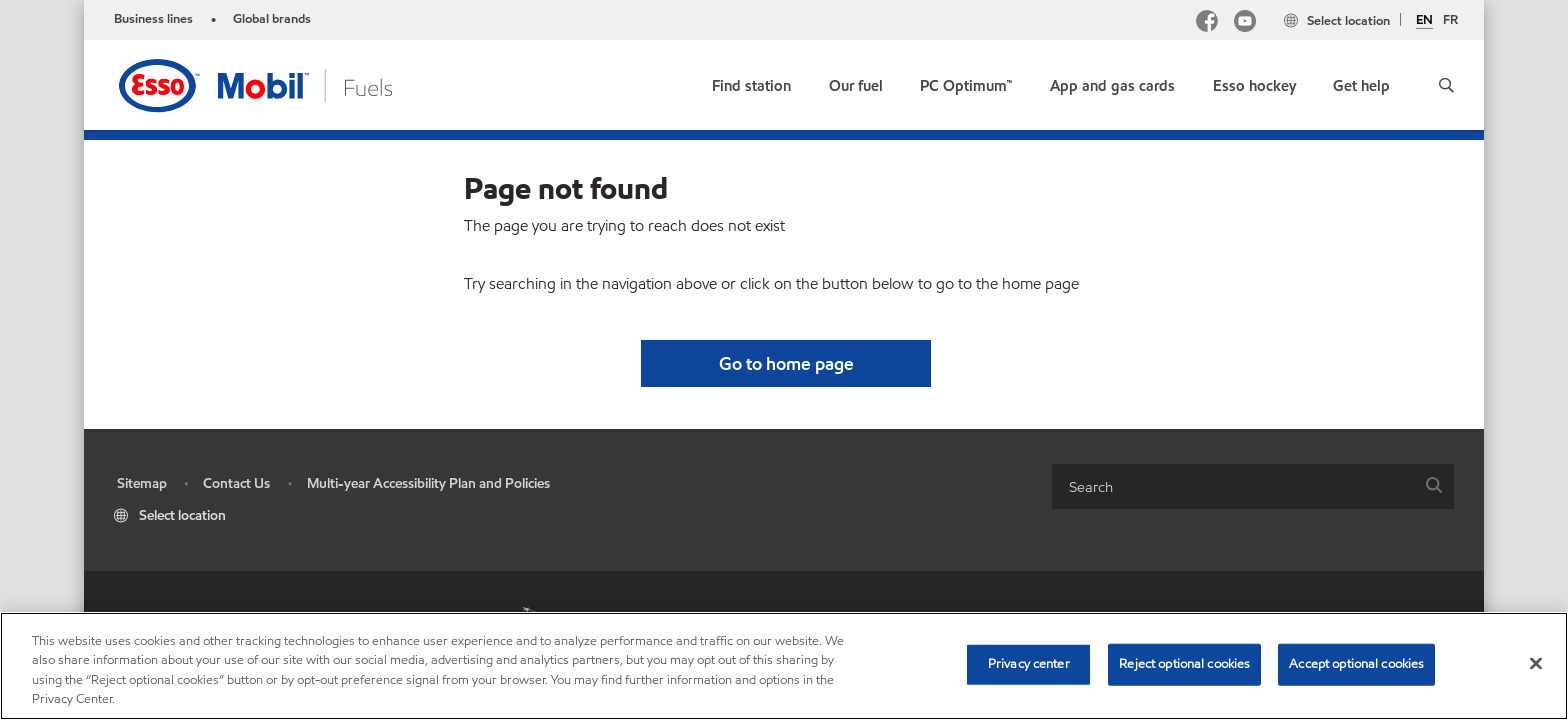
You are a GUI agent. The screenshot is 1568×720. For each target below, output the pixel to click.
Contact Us (236, 483)
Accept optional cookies (1356, 664)
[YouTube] (1245, 23)
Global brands (272, 19)
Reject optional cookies (1184, 664)
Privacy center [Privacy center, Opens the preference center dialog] (1029, 664)
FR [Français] (1450, 20)
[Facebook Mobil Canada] (1207, 23)
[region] (784, 666)
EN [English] (1424, 21)
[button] (1446, 85)
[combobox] (1253, 486)
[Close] (1536, 663)
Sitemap (142, 483)
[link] (751, 81)
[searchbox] (1233, 486)
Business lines (153, 19)
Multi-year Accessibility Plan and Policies (428, 483)
